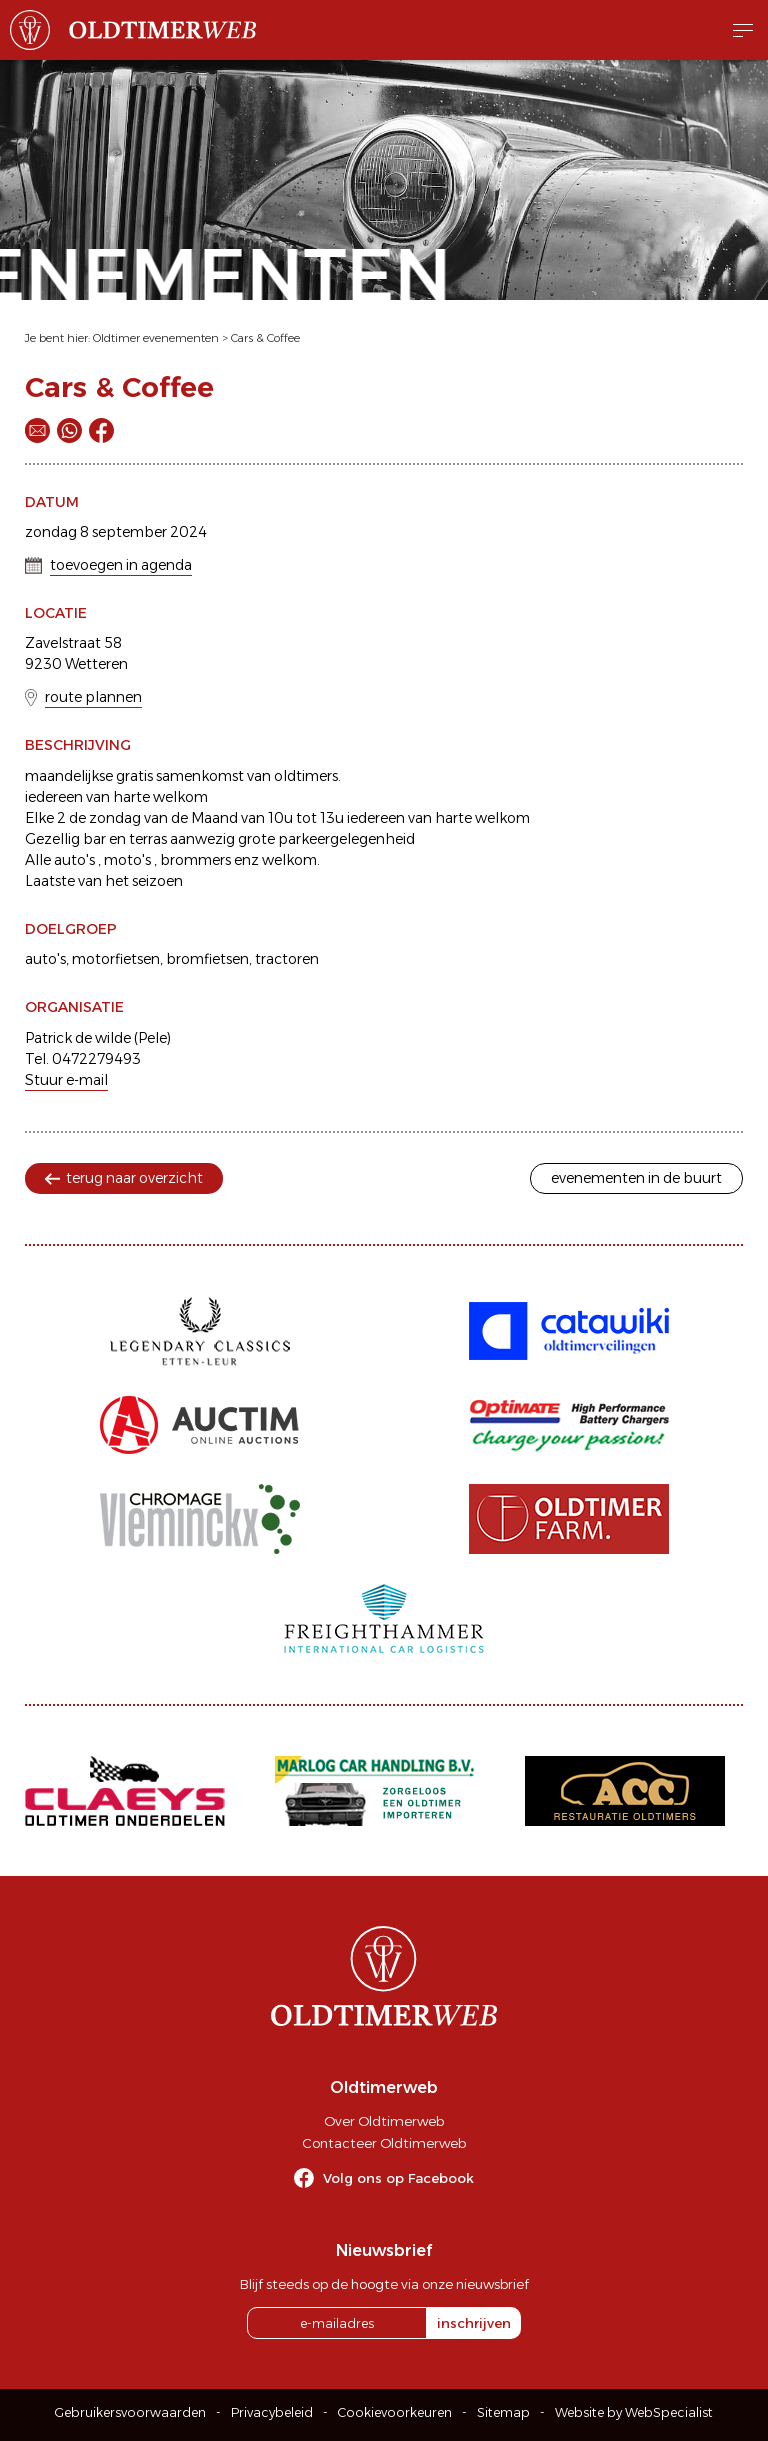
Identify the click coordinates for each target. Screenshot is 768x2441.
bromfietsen (207, 959)
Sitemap (503, 2412)
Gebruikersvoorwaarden (130, 2412)
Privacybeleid (272, 2412)
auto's (45, 959)
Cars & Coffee (265, 338)
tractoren (287, 959)
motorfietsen (116, 959)
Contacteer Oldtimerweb (384, 2143)
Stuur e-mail (66, 1080)
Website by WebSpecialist (634, 2412)
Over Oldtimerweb (384, 2121)
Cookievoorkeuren (395, 2412)
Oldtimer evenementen (156, 338)
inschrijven (474, 2323)
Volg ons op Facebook (398, 2178)
